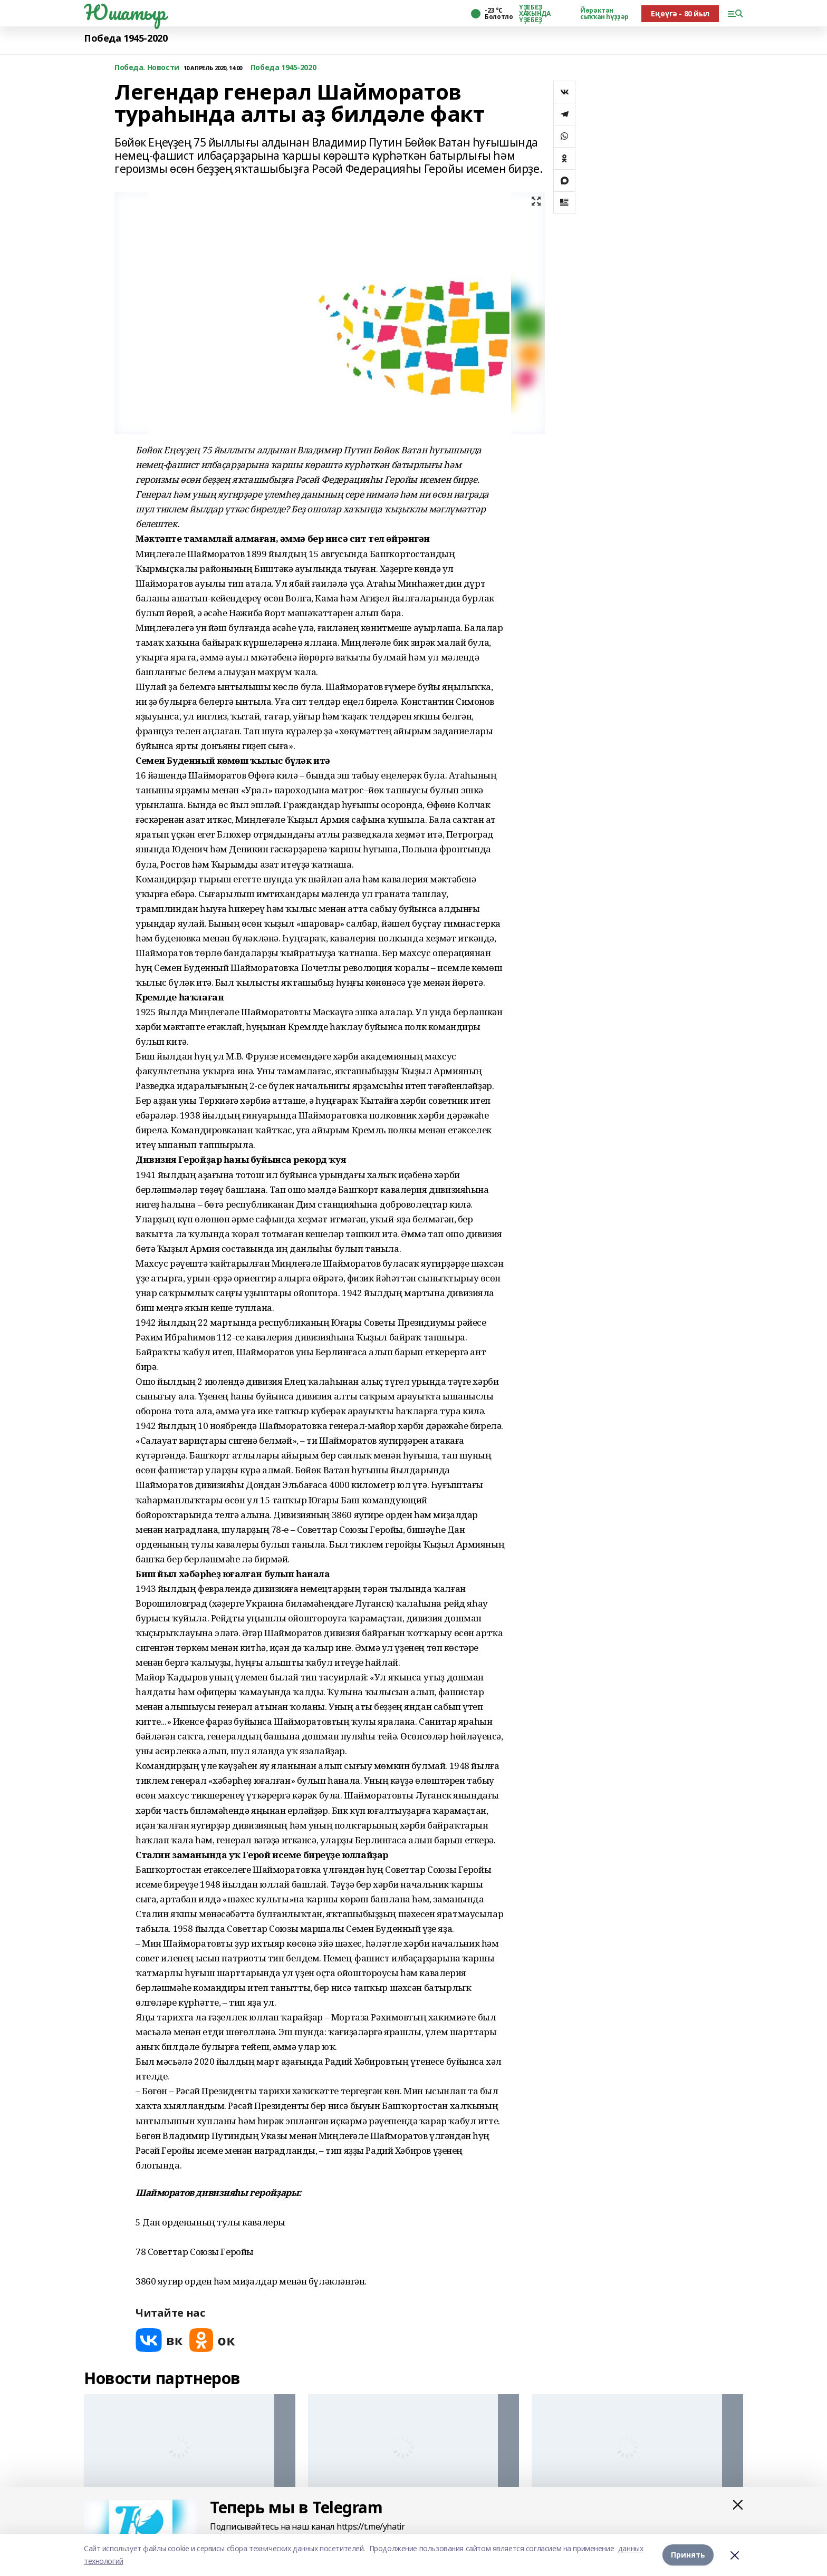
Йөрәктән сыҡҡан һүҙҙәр (604, 13)
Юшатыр (124, 12)
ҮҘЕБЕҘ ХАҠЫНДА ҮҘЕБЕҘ (534, 13)
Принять (688, 2555)
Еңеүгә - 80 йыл (680, 13)
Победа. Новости (146, 67)
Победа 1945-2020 (125, 38)
